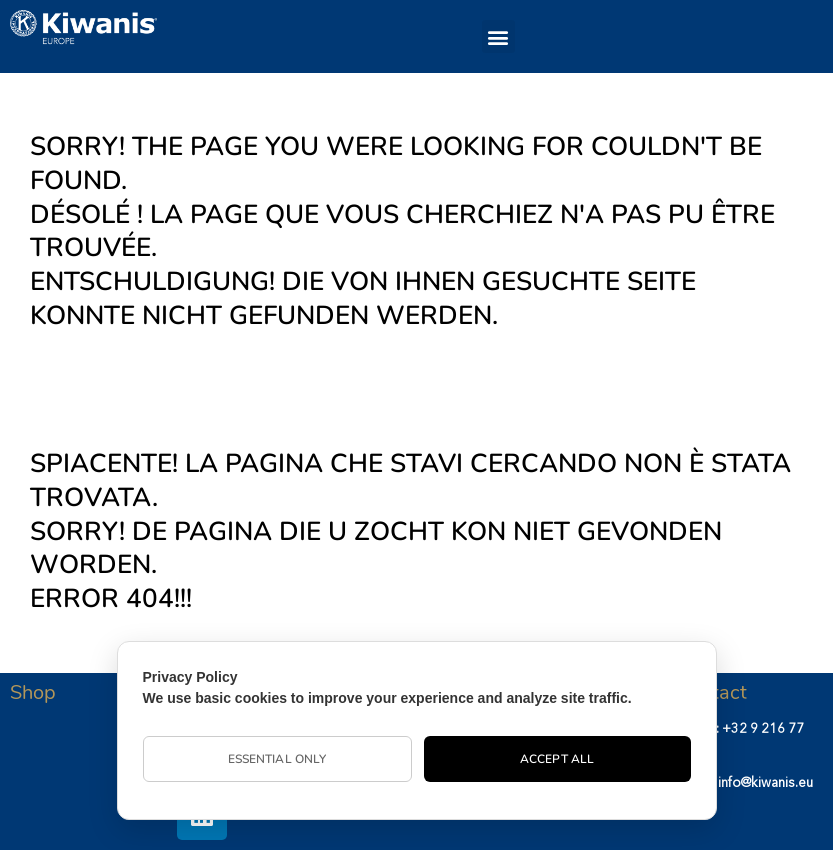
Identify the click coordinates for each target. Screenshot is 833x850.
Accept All (557, 759)
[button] (498, 36)
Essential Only (277, 759)
